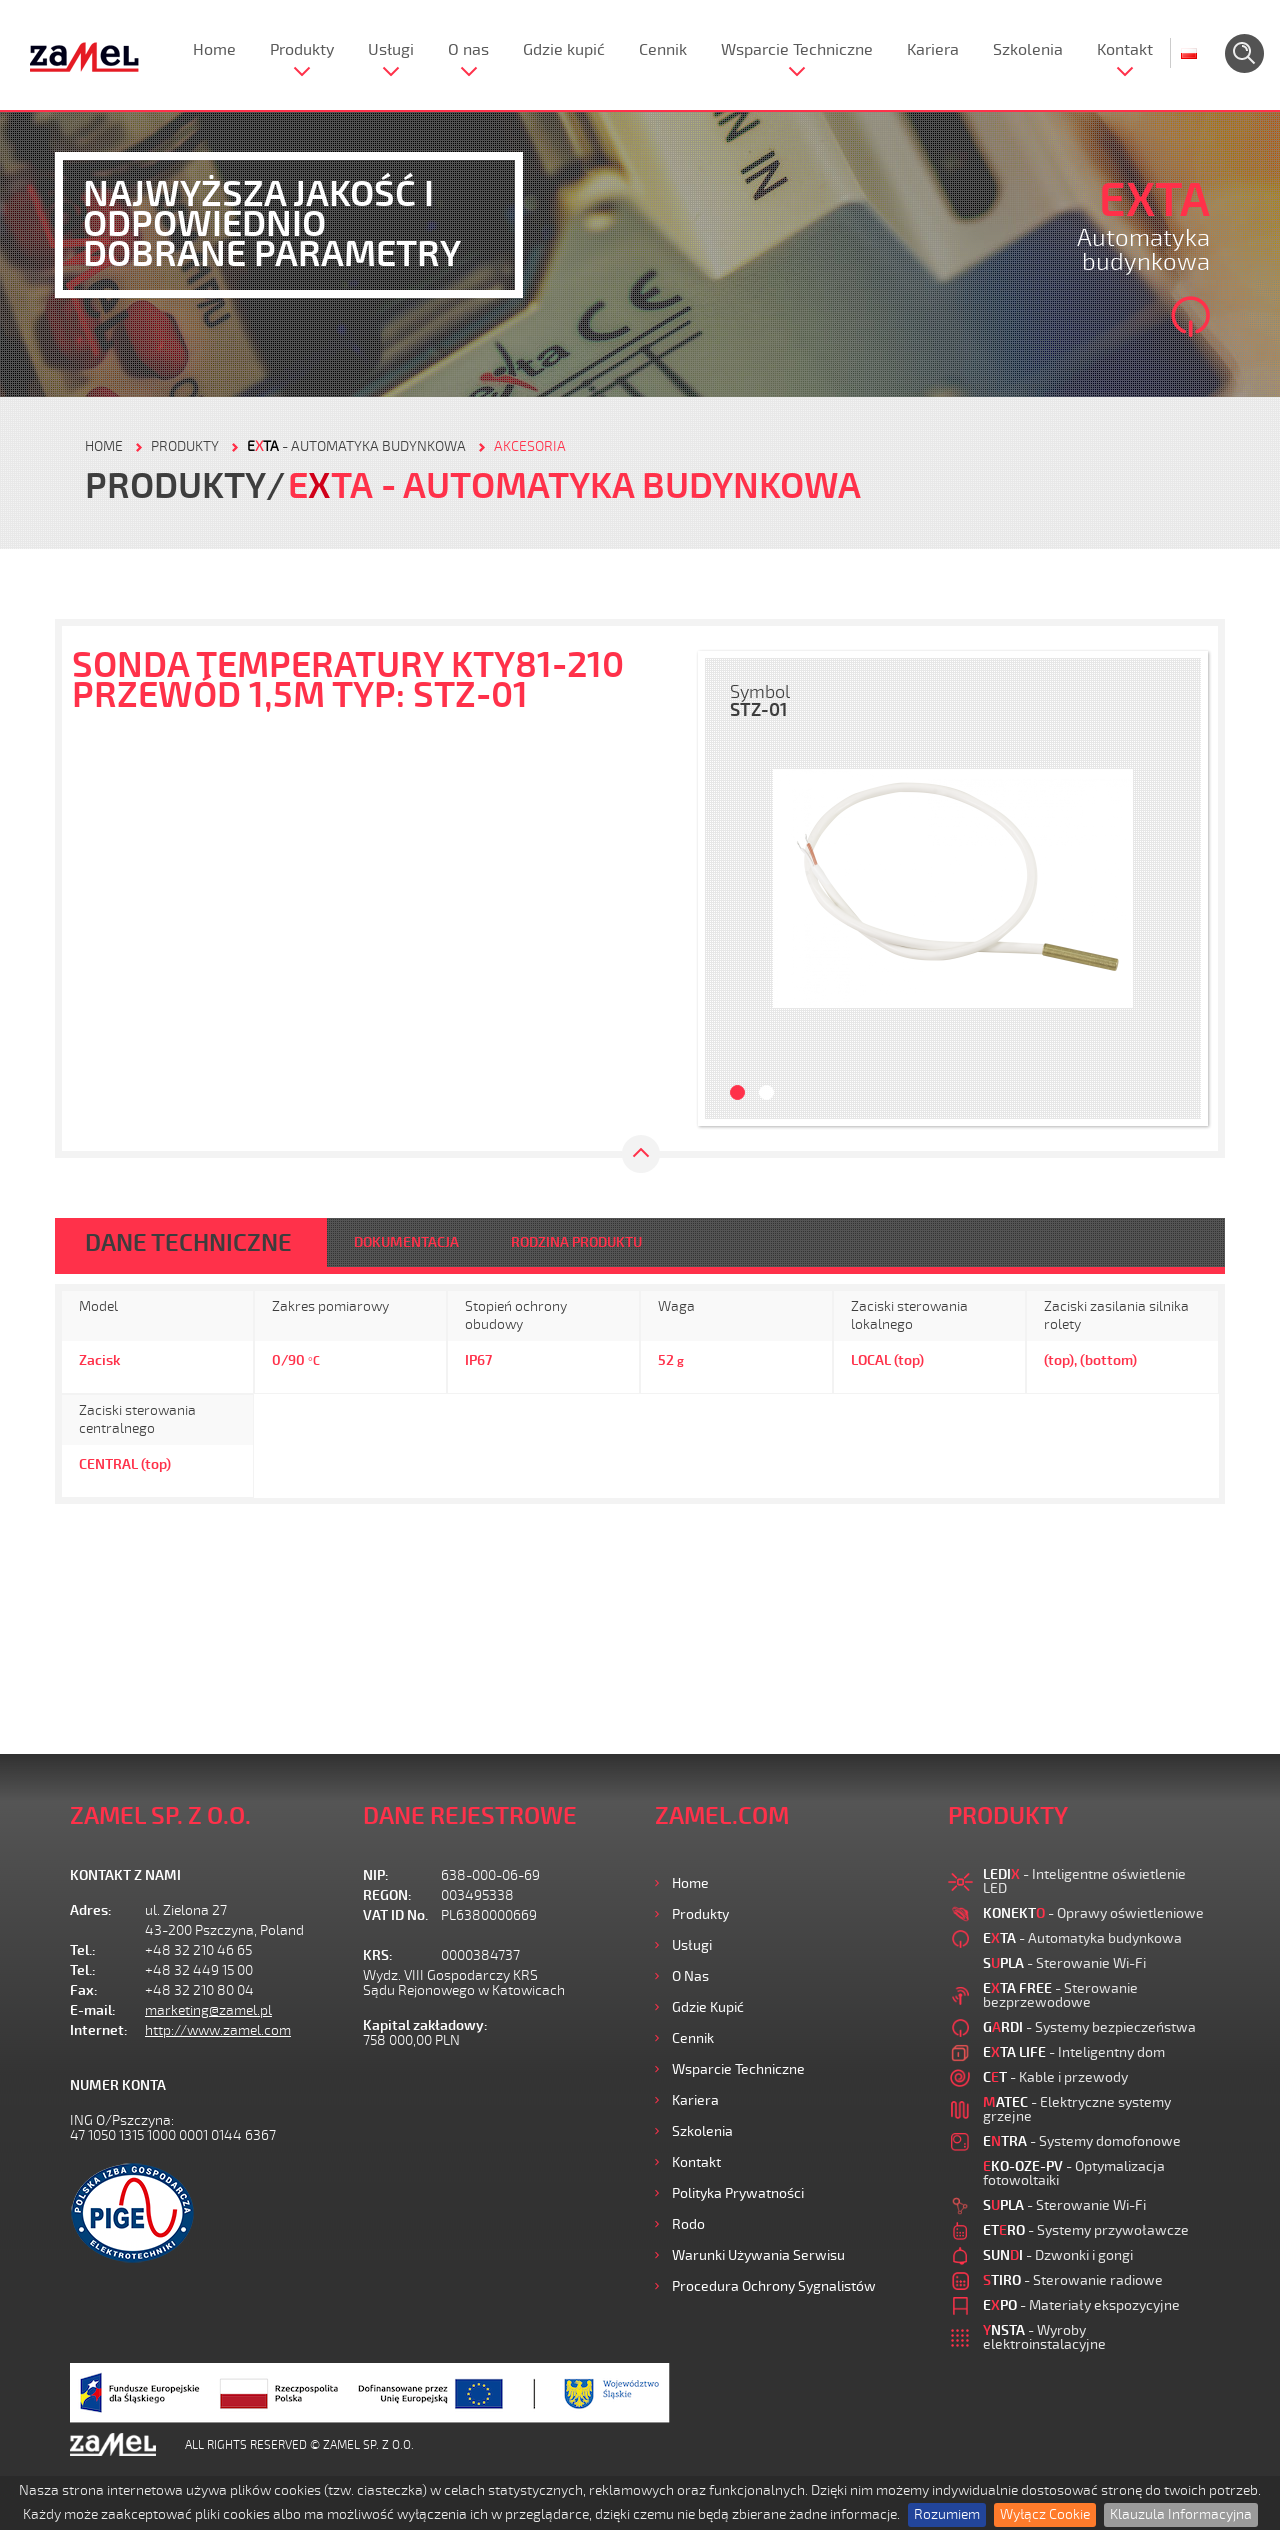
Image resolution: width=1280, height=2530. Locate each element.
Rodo (688, 2224)
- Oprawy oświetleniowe (1093, 1913)
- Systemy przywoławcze (1086, 2230)
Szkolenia (1028, 50)
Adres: (91, 1910)
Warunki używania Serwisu (758, 2255)
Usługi (391, 50)
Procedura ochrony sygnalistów (774, 2286)
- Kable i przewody (1055, 2077)
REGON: (387, 1895)
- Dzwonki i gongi (1058, 2255)
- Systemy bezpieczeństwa (1089, 2027)
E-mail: (93, 2010)
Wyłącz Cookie (1045, 2514)
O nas (468, 50)
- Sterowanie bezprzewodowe (1060, 1995)
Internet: (99, 2030)
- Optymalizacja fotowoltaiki (1074, 2173)
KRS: (378, 1955)
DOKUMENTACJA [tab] (406, 1242)
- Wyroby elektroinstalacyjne (1044, 2337)
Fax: (84, 1990)
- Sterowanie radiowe (1073, 2280)
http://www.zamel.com (218, 2030)
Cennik (663, 50)
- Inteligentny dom (1074, 2052)
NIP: (376, 1875)
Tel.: (83, 1950)
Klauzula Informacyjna (1181, 2514)
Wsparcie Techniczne (797, 50)
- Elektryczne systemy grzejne (1077, 2109)
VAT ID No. (395, 1915)
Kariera (933, 50)
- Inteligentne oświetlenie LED (1084, 1881)
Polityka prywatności (738, 2193)
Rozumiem (947, 2514)
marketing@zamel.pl (208, 2010)
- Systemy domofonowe (1082, 2141)
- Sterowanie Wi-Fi (1064, 1963)
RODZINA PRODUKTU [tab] (576, 1242)
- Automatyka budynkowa (356, 446)
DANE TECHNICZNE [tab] (188, 1243)
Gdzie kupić (564, 50)
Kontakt (1125, 50)
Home (214, 50)
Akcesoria (530, 446)
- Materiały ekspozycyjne (1081, 2305)
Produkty (302, 50)
